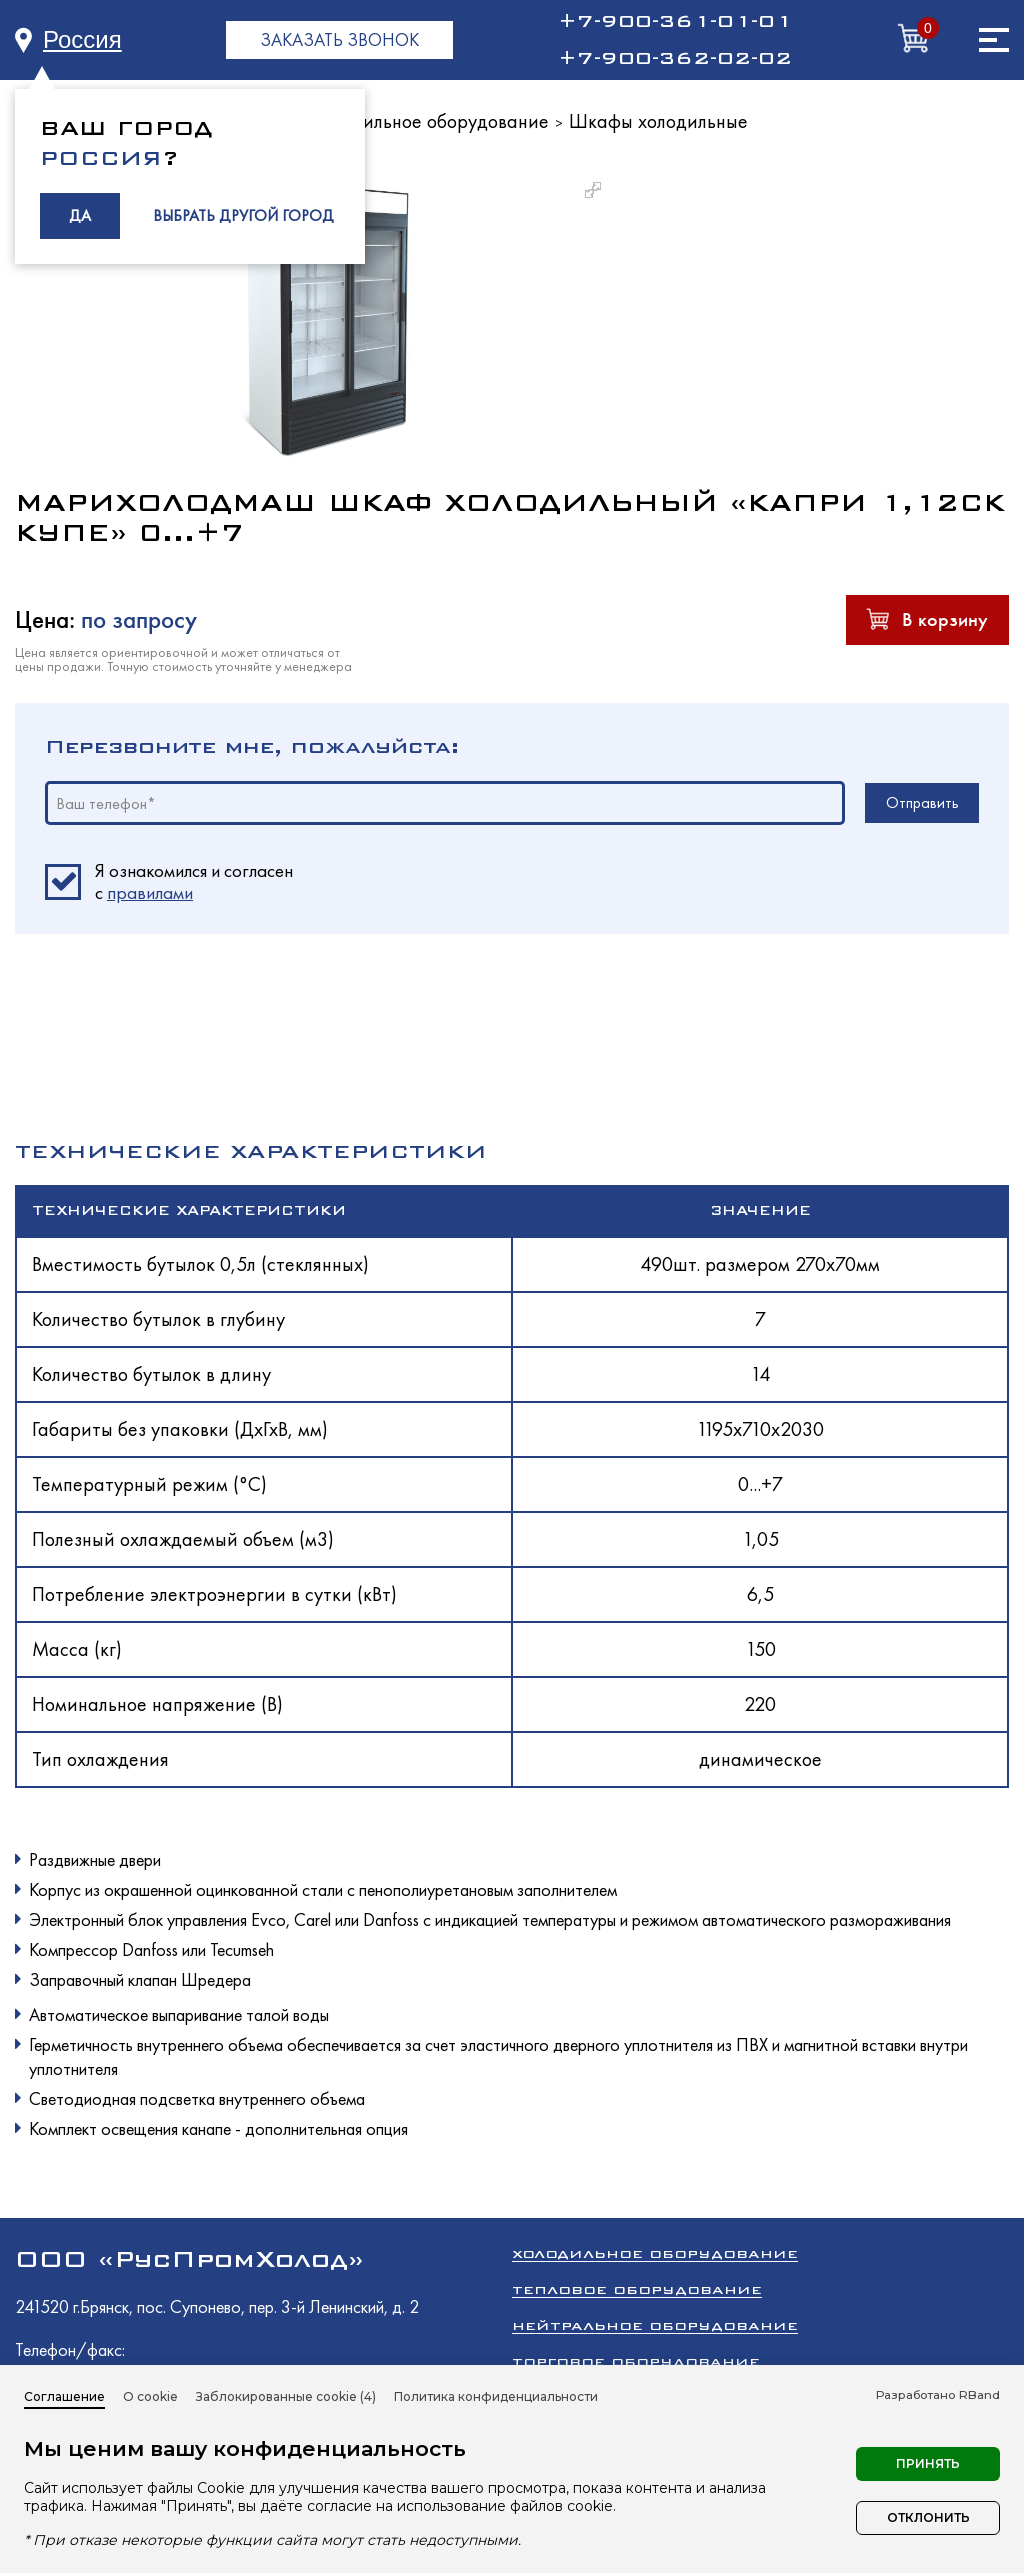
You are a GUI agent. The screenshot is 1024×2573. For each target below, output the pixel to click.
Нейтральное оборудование (655, 2325)
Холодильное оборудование (431, 121)
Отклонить (928, 2517)
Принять (928, 2463)
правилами (150, 892)
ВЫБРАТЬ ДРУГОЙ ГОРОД (243, 215)
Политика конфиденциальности (496, 2396)
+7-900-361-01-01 (675, 21)
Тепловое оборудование (637, 2289)
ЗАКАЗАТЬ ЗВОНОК (339, 39)
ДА (80, 215)
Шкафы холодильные (658, 121)
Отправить (922, 802)
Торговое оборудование (636, 2361)
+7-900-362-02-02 (675, 58)
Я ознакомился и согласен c (194, 882)
